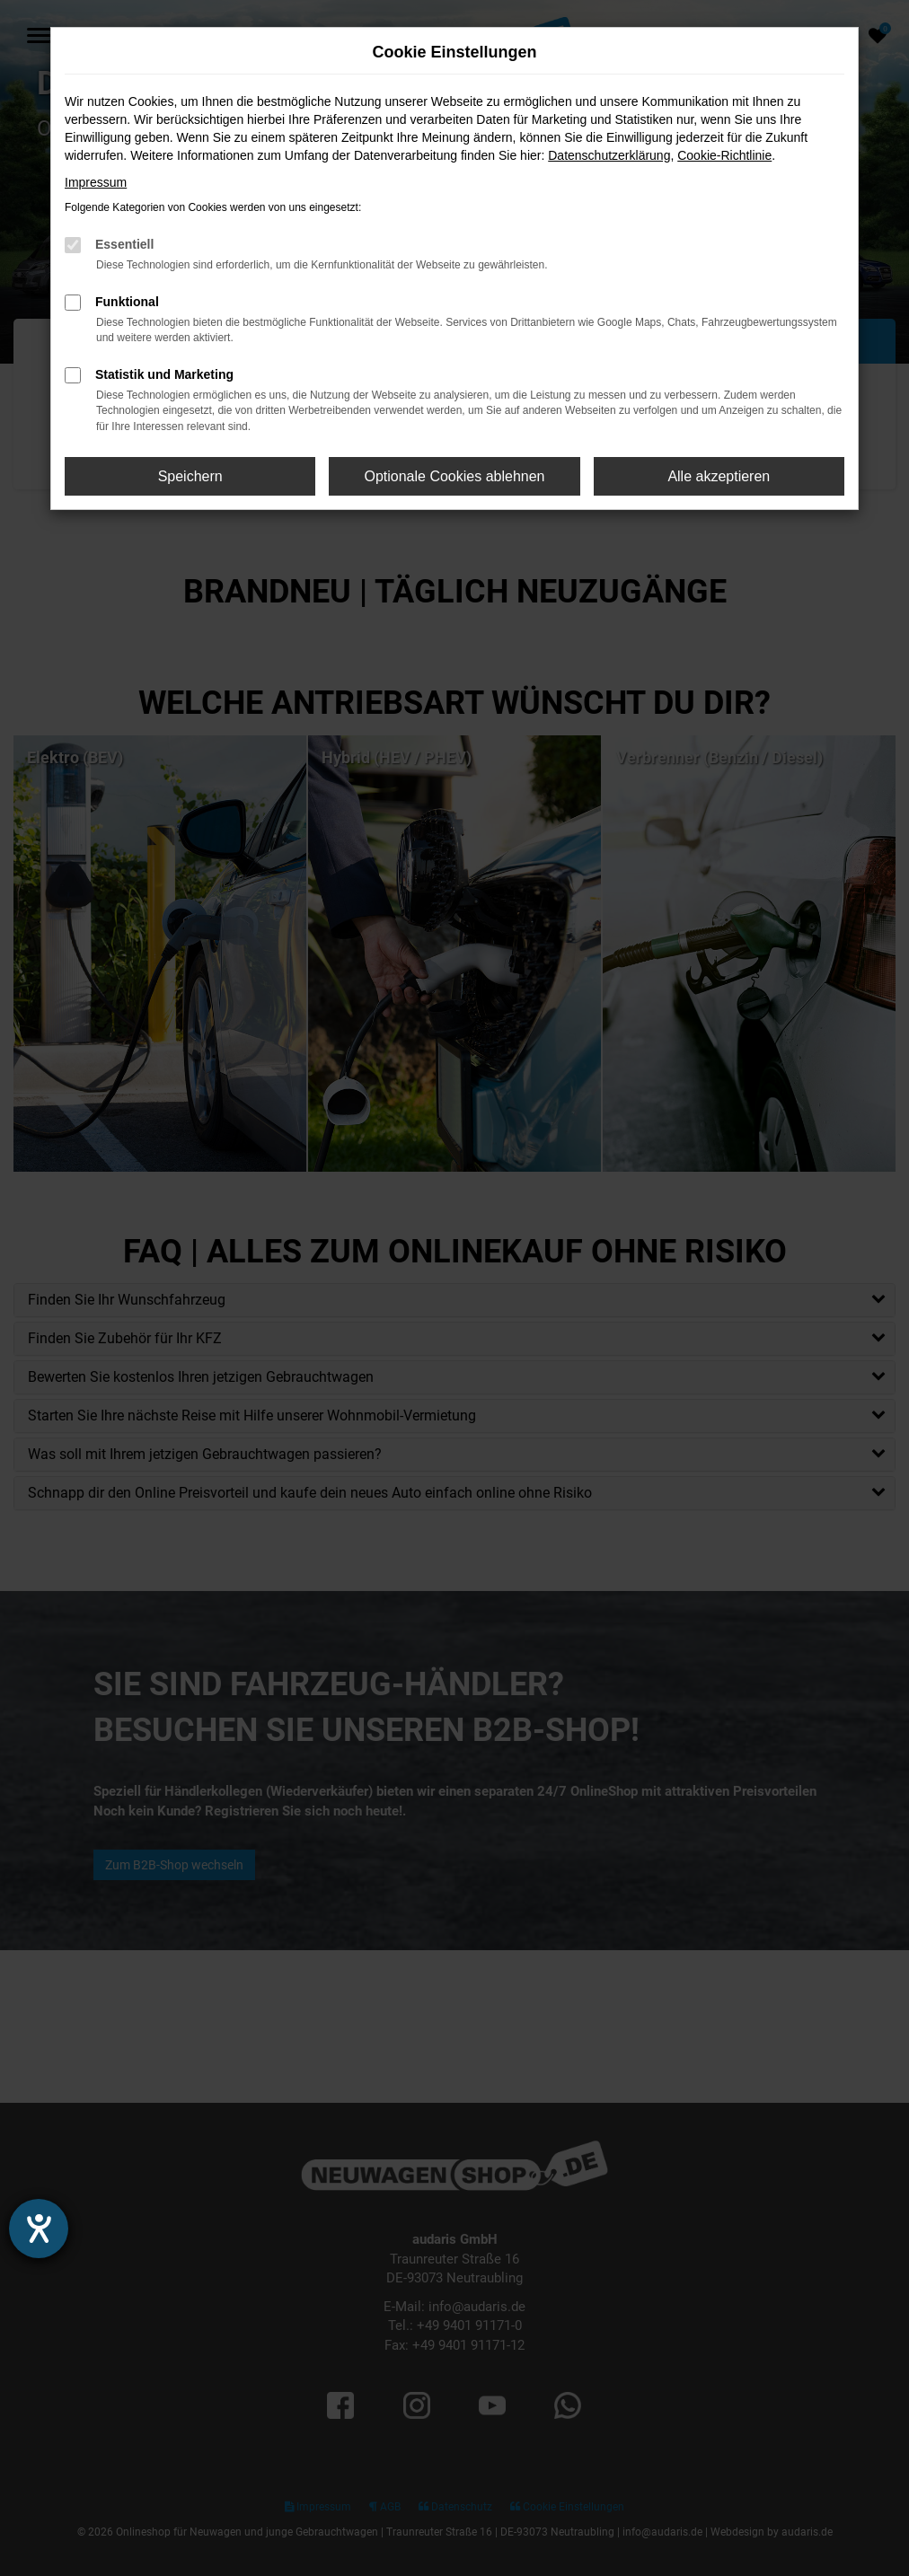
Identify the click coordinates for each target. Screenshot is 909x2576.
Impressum (96, 182)
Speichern (190, 476)
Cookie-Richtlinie (724, 155)
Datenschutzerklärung (609, 155)
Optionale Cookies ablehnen (454, 476)
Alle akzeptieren (718, 476)
